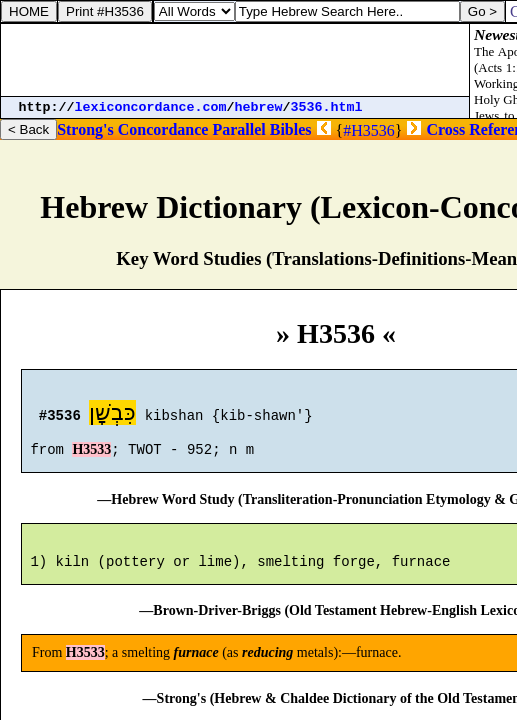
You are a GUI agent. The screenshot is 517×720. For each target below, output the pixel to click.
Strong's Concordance (132, 129)
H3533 (91, 458)
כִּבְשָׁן (112, 415)
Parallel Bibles (261, 129)
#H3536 (369, 130)
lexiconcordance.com (151, 107)
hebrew (259, 107)
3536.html (327, 107)
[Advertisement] (235, 60)
